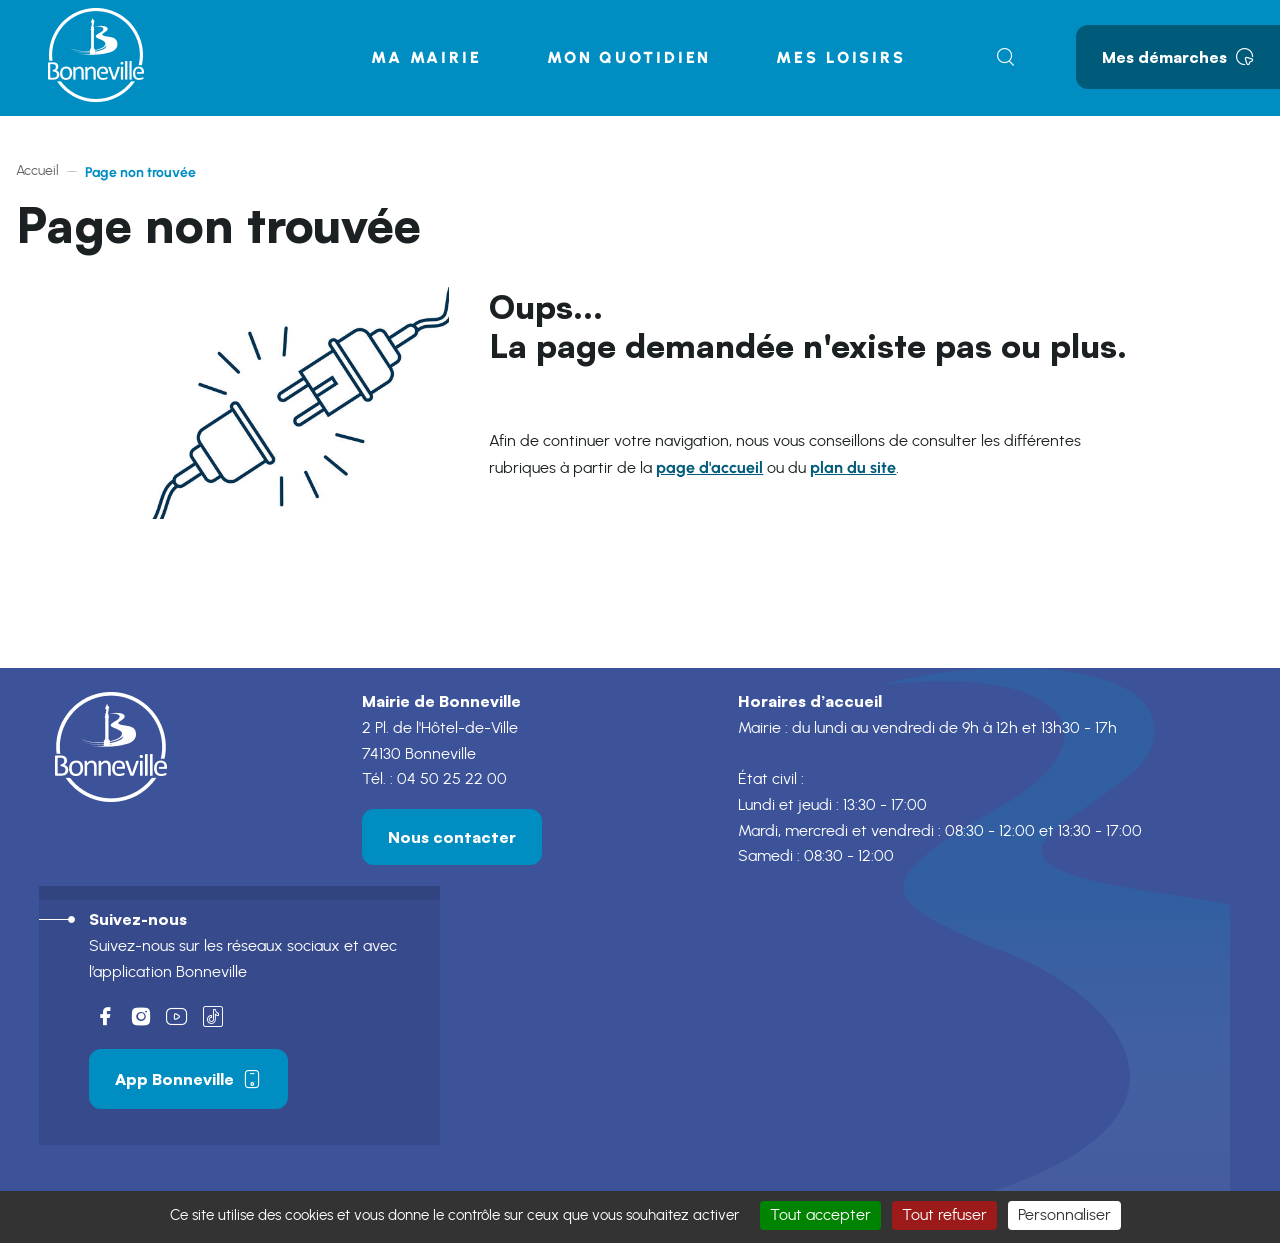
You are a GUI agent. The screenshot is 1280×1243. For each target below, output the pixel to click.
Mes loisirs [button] (841, 57)
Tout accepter (820, 1215)
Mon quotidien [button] (629, 57)
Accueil (37, 171)
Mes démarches (1178, 57)
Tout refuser (944, 1215)
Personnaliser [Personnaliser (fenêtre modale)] (1064, 1215)
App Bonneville (188, 1079)
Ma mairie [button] (426, 57)
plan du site (853, 467)
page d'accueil (709, 467)
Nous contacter (452, 837)
